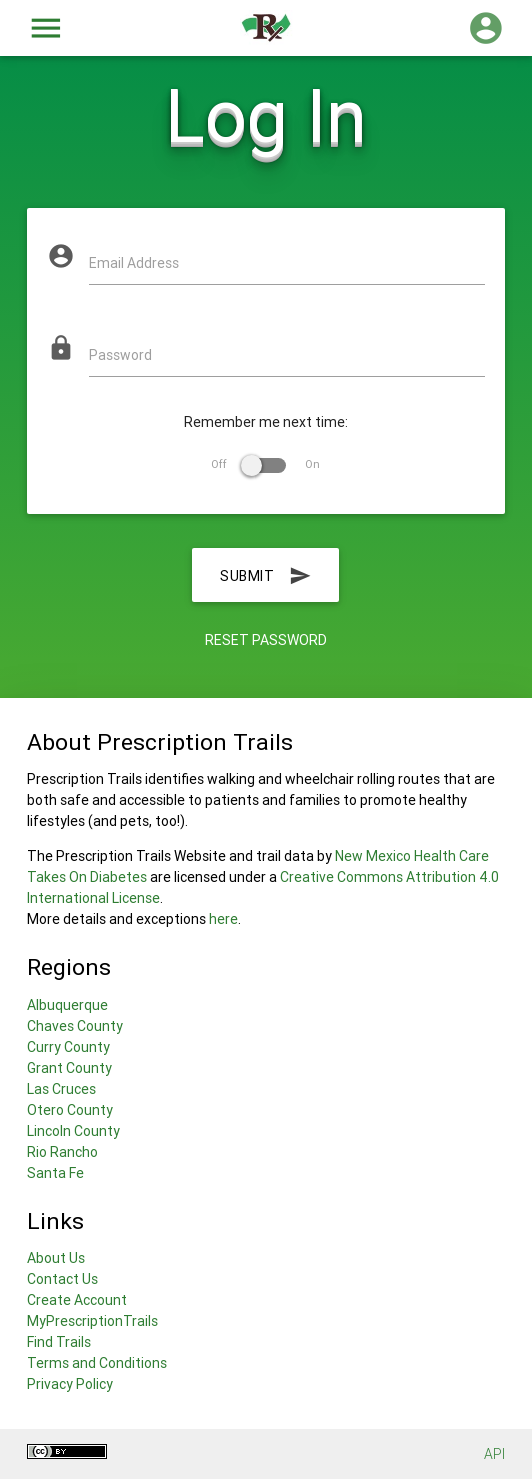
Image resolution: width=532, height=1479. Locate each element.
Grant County (69, 1068)
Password (120, 355)
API (494, 1454)
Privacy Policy (70, 1384)
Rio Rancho (62, 1152)
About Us (56, 1258)
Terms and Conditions (97, 1363)
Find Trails (59, 1342)
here (223, 919)
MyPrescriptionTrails (92, 1321)
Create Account (77, 1300)
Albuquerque (67, 1005)
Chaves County (75, 1026)
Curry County (68, 1047)
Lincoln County (73, 1131)
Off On (265, 464)
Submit (265, 575)
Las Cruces (61, 1089)
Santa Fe (55, 1173)
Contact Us (62, 1279)
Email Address (134, 263)
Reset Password (266, 640)
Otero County (70, 1110)
